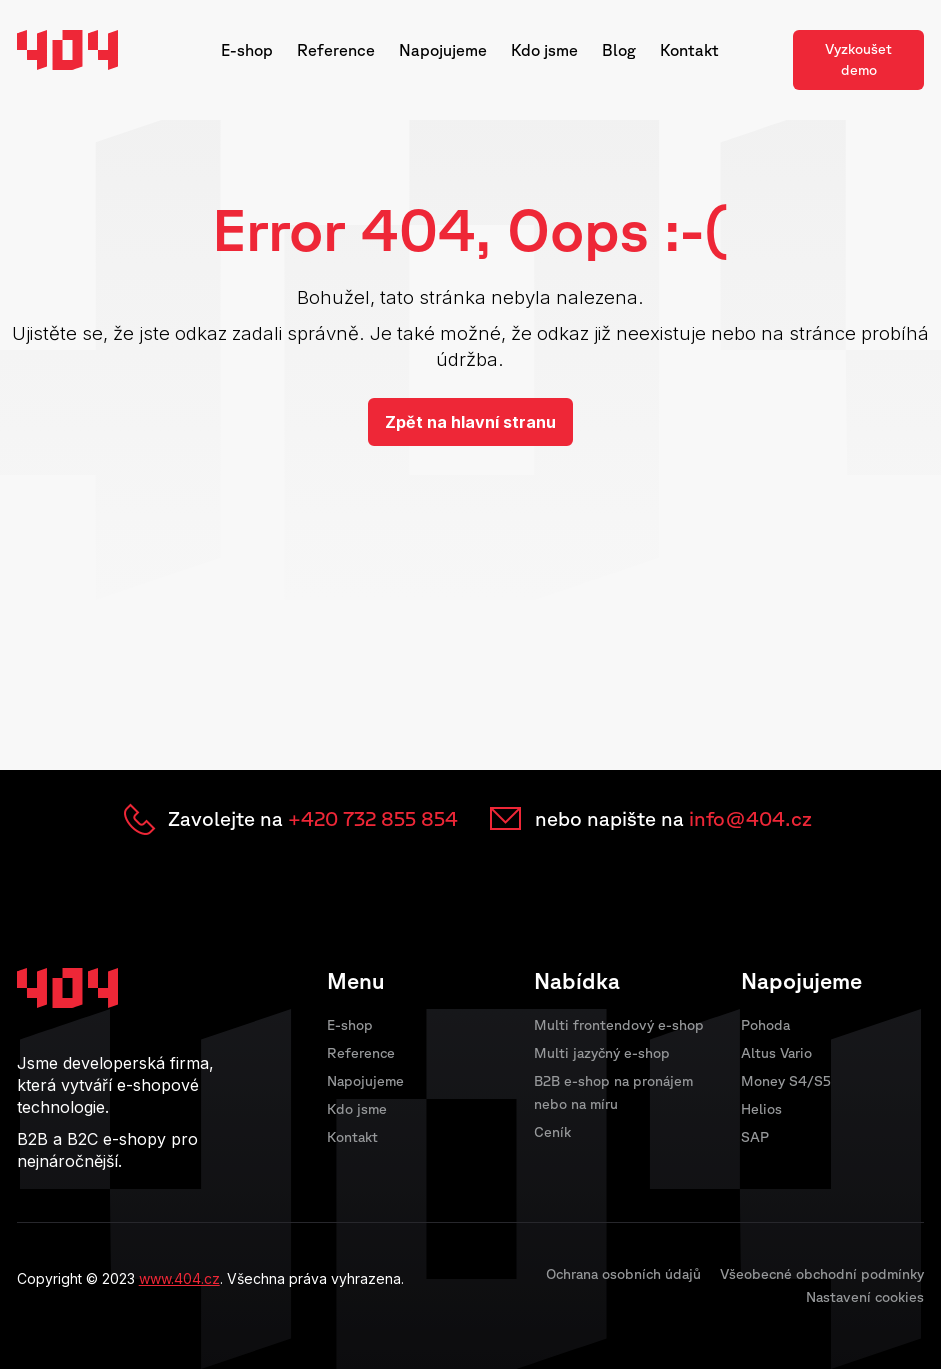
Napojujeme (443, 50)
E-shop (247, 50)
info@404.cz (750, 818)
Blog (619, 50)
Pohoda (765, 1025)
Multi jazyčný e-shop (602, 1053)
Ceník (552, 1132)
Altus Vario (776, 1053)
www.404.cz (179, 1278)
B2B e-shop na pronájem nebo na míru (613, 1092)
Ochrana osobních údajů (623, 1274)
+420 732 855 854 (373, 818)
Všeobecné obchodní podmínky (822, 1274)
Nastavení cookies (865, 1297)
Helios (761, 1109)
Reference (336, 50)
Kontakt (689, 50)
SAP (755, 1137)
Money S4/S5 (786, 1081)
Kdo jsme (544, 50)
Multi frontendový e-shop (619, 1025)
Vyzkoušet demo (858, 59)
